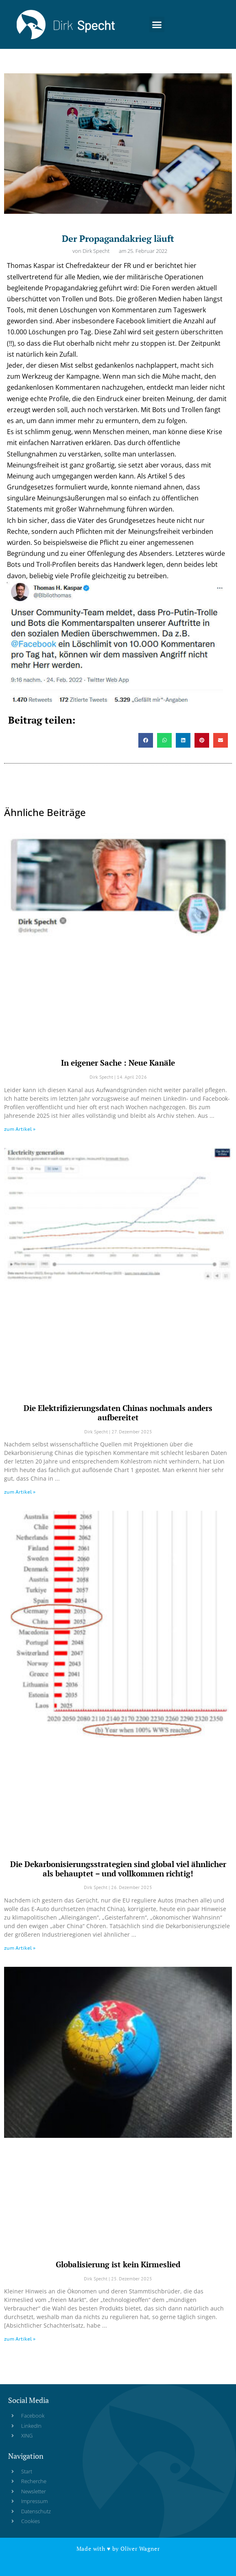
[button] (157, 23)
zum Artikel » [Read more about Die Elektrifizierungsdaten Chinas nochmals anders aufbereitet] (19, 1492)
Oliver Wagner (140, 2548)
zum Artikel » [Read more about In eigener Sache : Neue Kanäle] (19, 1129)
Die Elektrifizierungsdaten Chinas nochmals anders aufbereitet (118, 1412)
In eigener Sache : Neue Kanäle (118, 1063)
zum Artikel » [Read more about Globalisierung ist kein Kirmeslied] (19, 2339)
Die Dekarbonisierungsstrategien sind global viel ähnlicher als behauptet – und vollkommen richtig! (118, 1868)
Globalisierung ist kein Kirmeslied (118, 2264)
